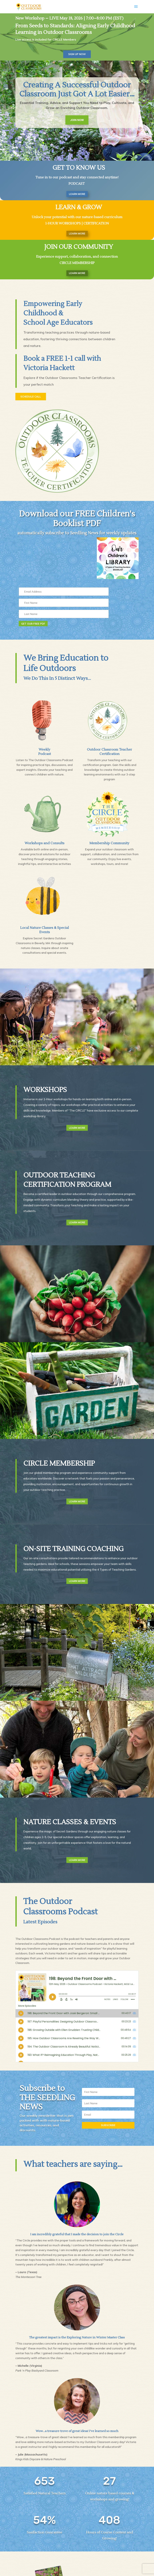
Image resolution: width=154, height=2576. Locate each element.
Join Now (77, 119)
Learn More (77, 194)
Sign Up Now (77, 54)
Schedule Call (30, 396)
